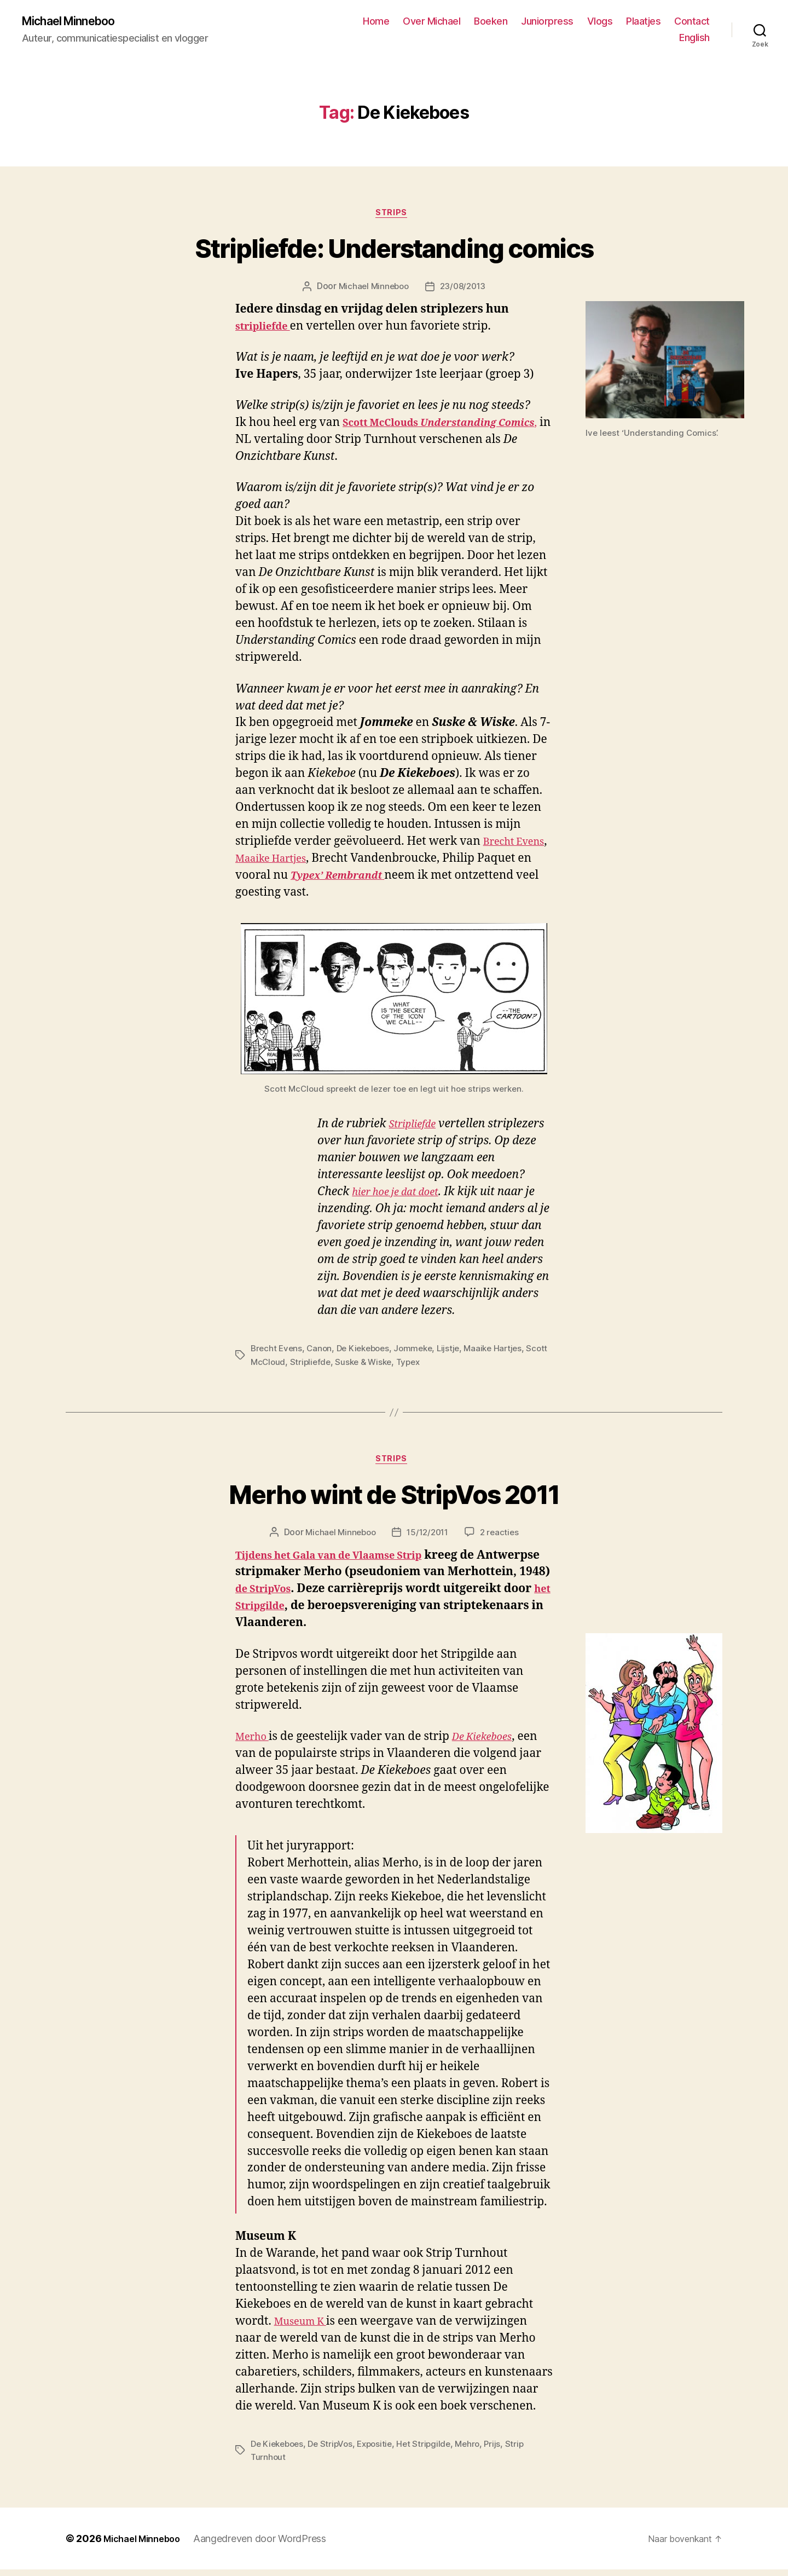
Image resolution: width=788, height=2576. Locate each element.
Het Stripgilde (433, 2450)
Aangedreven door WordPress (268, 2545)
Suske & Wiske (391, 1366)
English (694, 38)
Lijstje (458, 1352)
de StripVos (372, 1596)
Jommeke (421, 1352)
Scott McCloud (281, 1366)
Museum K (304, 2328)
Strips (394, 217)
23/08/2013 (464, 291)
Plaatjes (643, 22)
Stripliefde (416, 1128)
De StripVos (335, 2450)
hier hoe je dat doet (402, 1196)
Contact (692, 22)
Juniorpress (547, 22)
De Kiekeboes (367, 1352)
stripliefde (267, 331)
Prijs (504, 2450)
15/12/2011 (428, 1539)
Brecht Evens (277, 1352)
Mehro (478, 2450)
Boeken (490, 22)
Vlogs (600, 22)
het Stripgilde (403, 1613)
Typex (438, 1366)
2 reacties (503, 1539)
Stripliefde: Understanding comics (394, 253)
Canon (322, 1352)
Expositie (382, 2450)
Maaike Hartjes (315, 863)
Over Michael (431, 22)
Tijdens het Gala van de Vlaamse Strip (344, 1562)
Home (376, 22)
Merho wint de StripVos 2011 (394, 1502)
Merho (254, 1743)
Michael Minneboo (76, 21)
